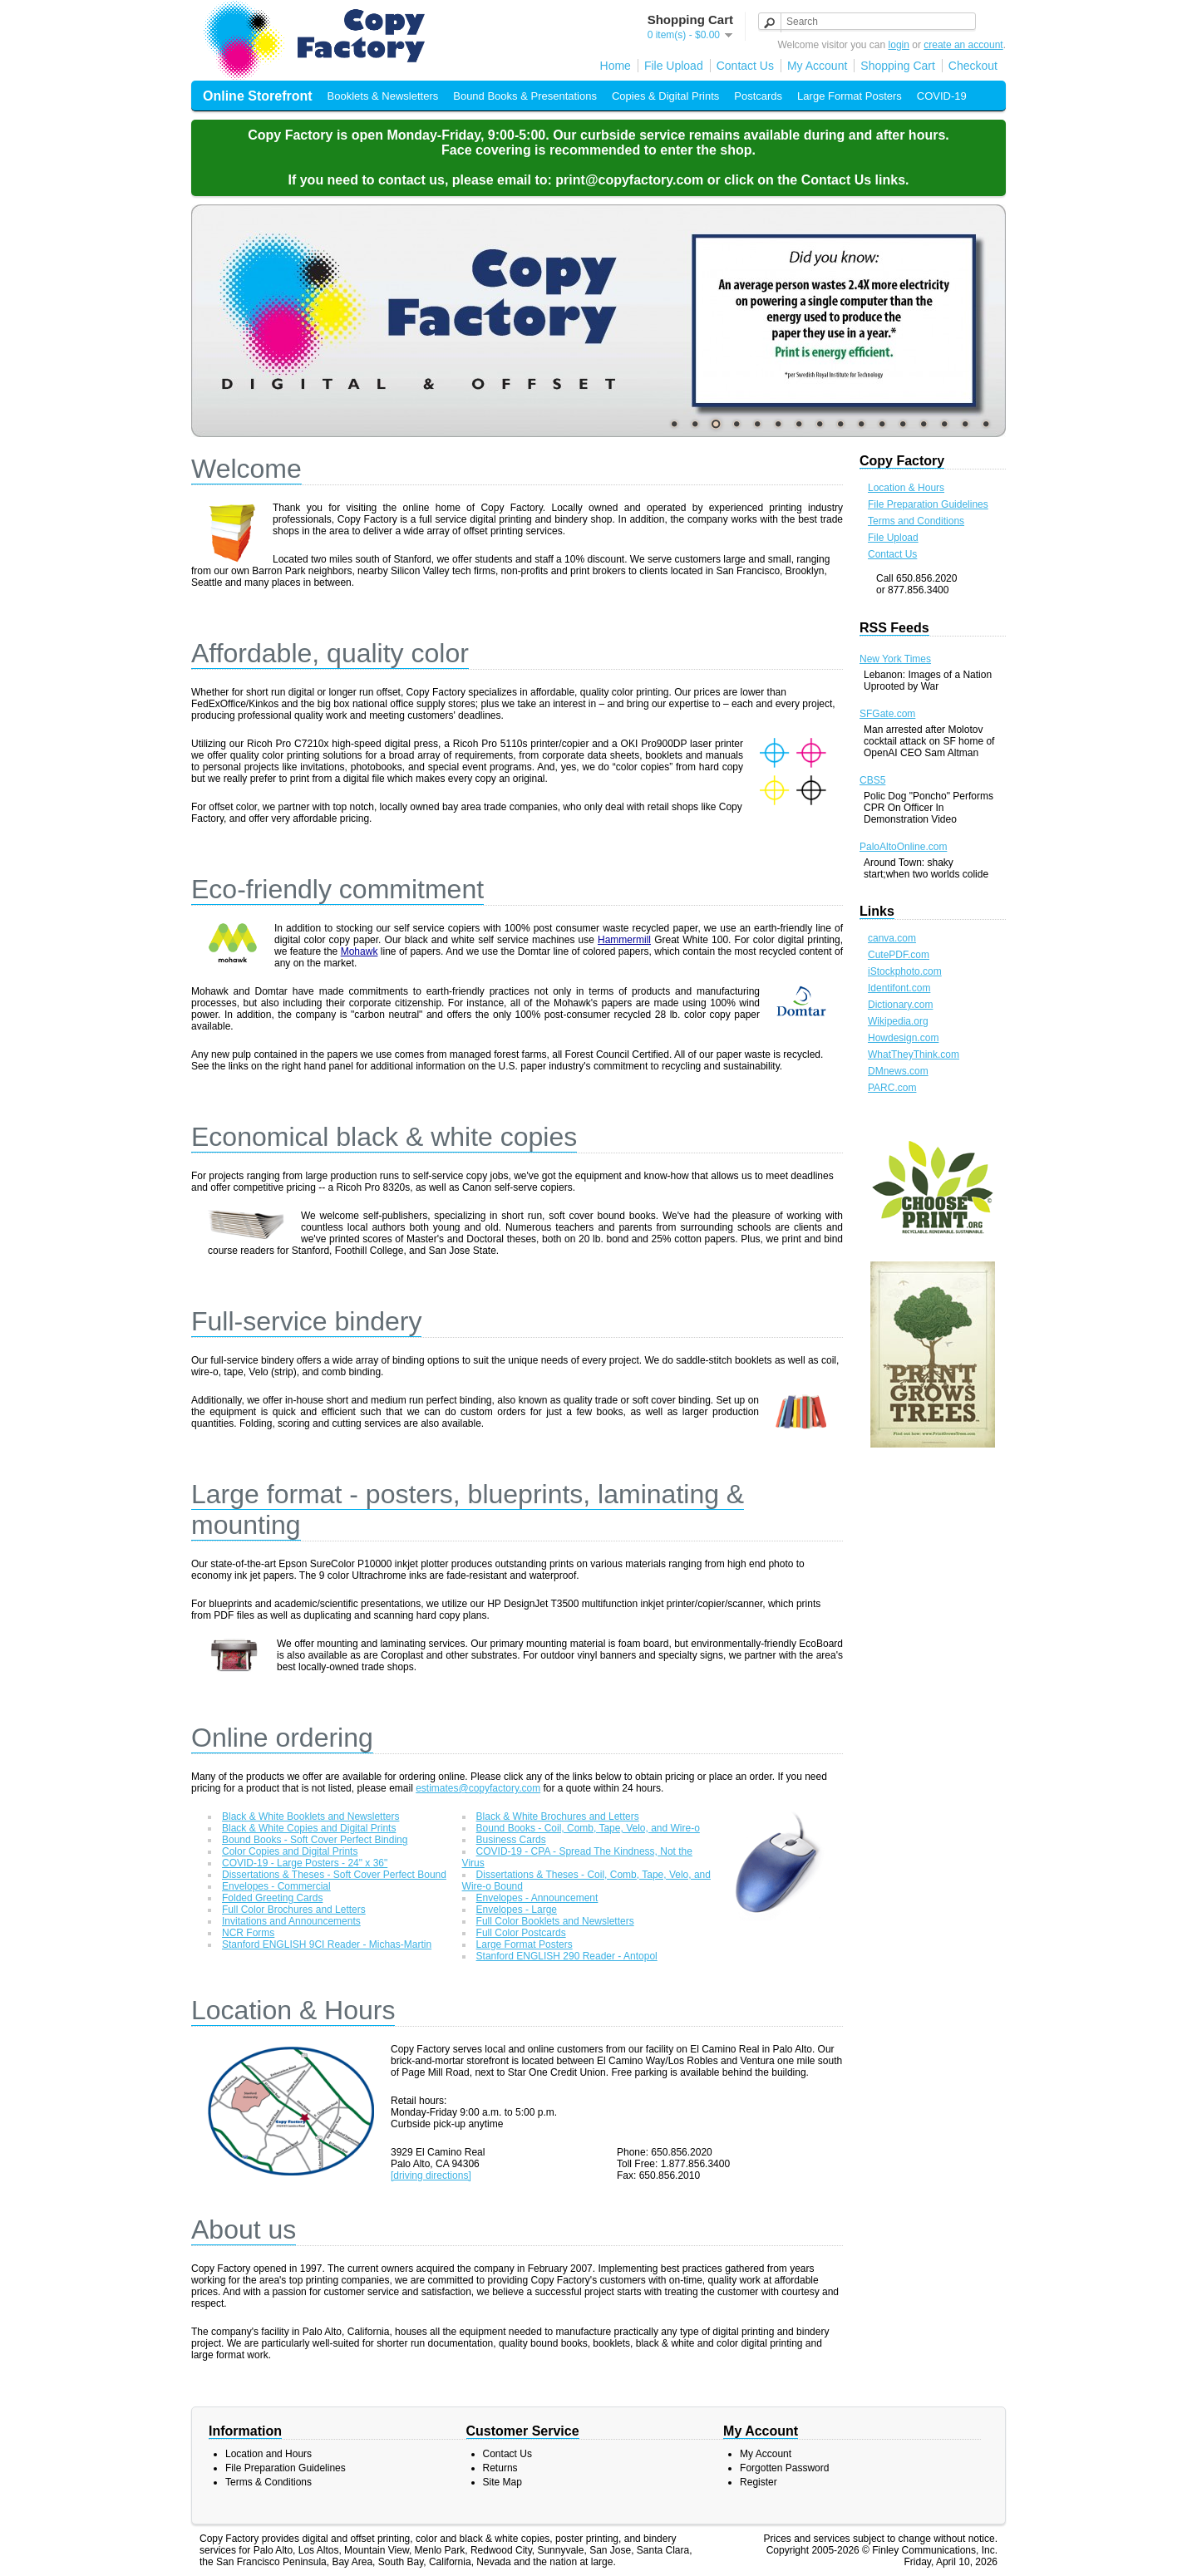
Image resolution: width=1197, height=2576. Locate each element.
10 (861, 424)
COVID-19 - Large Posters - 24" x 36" (304, 1863)
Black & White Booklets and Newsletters (310, 1816)
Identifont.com (899, 988)
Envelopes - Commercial (276, 1886)
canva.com (892, 938)
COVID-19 (942, 96)
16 (986, 424)
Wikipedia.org (898, 1021)
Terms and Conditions (916, 521)
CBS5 (872, 780)
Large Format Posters (849, 96)
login (899, 45)
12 (903, 424)
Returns (500, 2468)
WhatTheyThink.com (913, 1054)
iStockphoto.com (905, 971)
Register (758, 2482)
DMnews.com (898, 1071)
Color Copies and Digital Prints (289, 1851)
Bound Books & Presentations (525, 96)
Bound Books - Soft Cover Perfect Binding (314, 1840)
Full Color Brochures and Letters (294, 1909)
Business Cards (511, 1840)
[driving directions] (431, 2175)
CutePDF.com (898, 955)
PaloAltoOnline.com (903, 847)
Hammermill (624, 940)
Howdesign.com (903, 1038)
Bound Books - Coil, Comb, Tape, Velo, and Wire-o (588, 1828)
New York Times (895, 659)
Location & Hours (906, 488)
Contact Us (745, 65)
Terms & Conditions (268, 2482)
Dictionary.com (900, 1004)
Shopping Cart (897, 65)
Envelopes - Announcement (537, 1898)
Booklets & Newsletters (383, 96)
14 (944, 424)
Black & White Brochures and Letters (557, 1816)
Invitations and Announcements (291, 1921)
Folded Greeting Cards (272, 1898)
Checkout (973, 65)
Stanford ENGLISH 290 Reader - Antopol (567, 1956)
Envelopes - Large (516, 1909)
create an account (963, 45)
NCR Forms (248, 1933)
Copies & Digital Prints (665, 96)
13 (923, 424)
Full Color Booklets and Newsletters (555, 1921)
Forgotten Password (784, 2468)
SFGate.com (887, 714)
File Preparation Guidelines (928, 504)
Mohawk (359, 951)
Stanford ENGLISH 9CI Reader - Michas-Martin (326, 1944)
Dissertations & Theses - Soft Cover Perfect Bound (334, 1874)
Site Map (502, 2482)
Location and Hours (268, 2454)
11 (882, 424)
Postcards (758, 96)
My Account (817, 65)
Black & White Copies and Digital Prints (309, 1828)
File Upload (673, 65)
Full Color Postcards (521, 1933)
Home (615, 65)
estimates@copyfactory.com (478, 1788)
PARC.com (892, 1088)
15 (965, 424)
